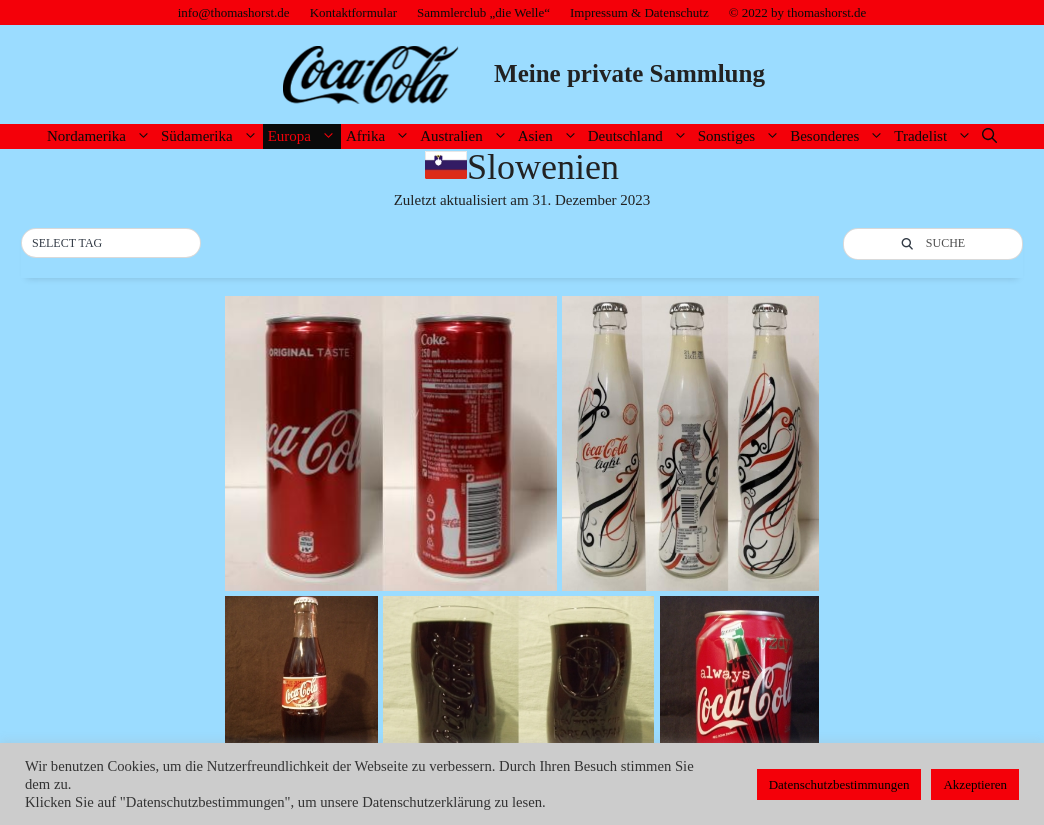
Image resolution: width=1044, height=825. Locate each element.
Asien (550, 136)
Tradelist (935, 136)
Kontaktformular (353, 12)
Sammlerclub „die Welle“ (483, 12)
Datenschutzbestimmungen (839, 784)
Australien (466, 136)
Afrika (380, 136)
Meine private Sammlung (629, 73)
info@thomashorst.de (234, 12)
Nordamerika (101, 136)
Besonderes (839, 136)
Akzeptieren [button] (975, 784)
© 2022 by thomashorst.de (798, 12)
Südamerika (212, 136)
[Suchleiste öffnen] (989, 136)
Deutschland (640, 136)
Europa (304, 136)
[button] (111, 244)
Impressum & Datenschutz (639, 12)
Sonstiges (742, 136)
